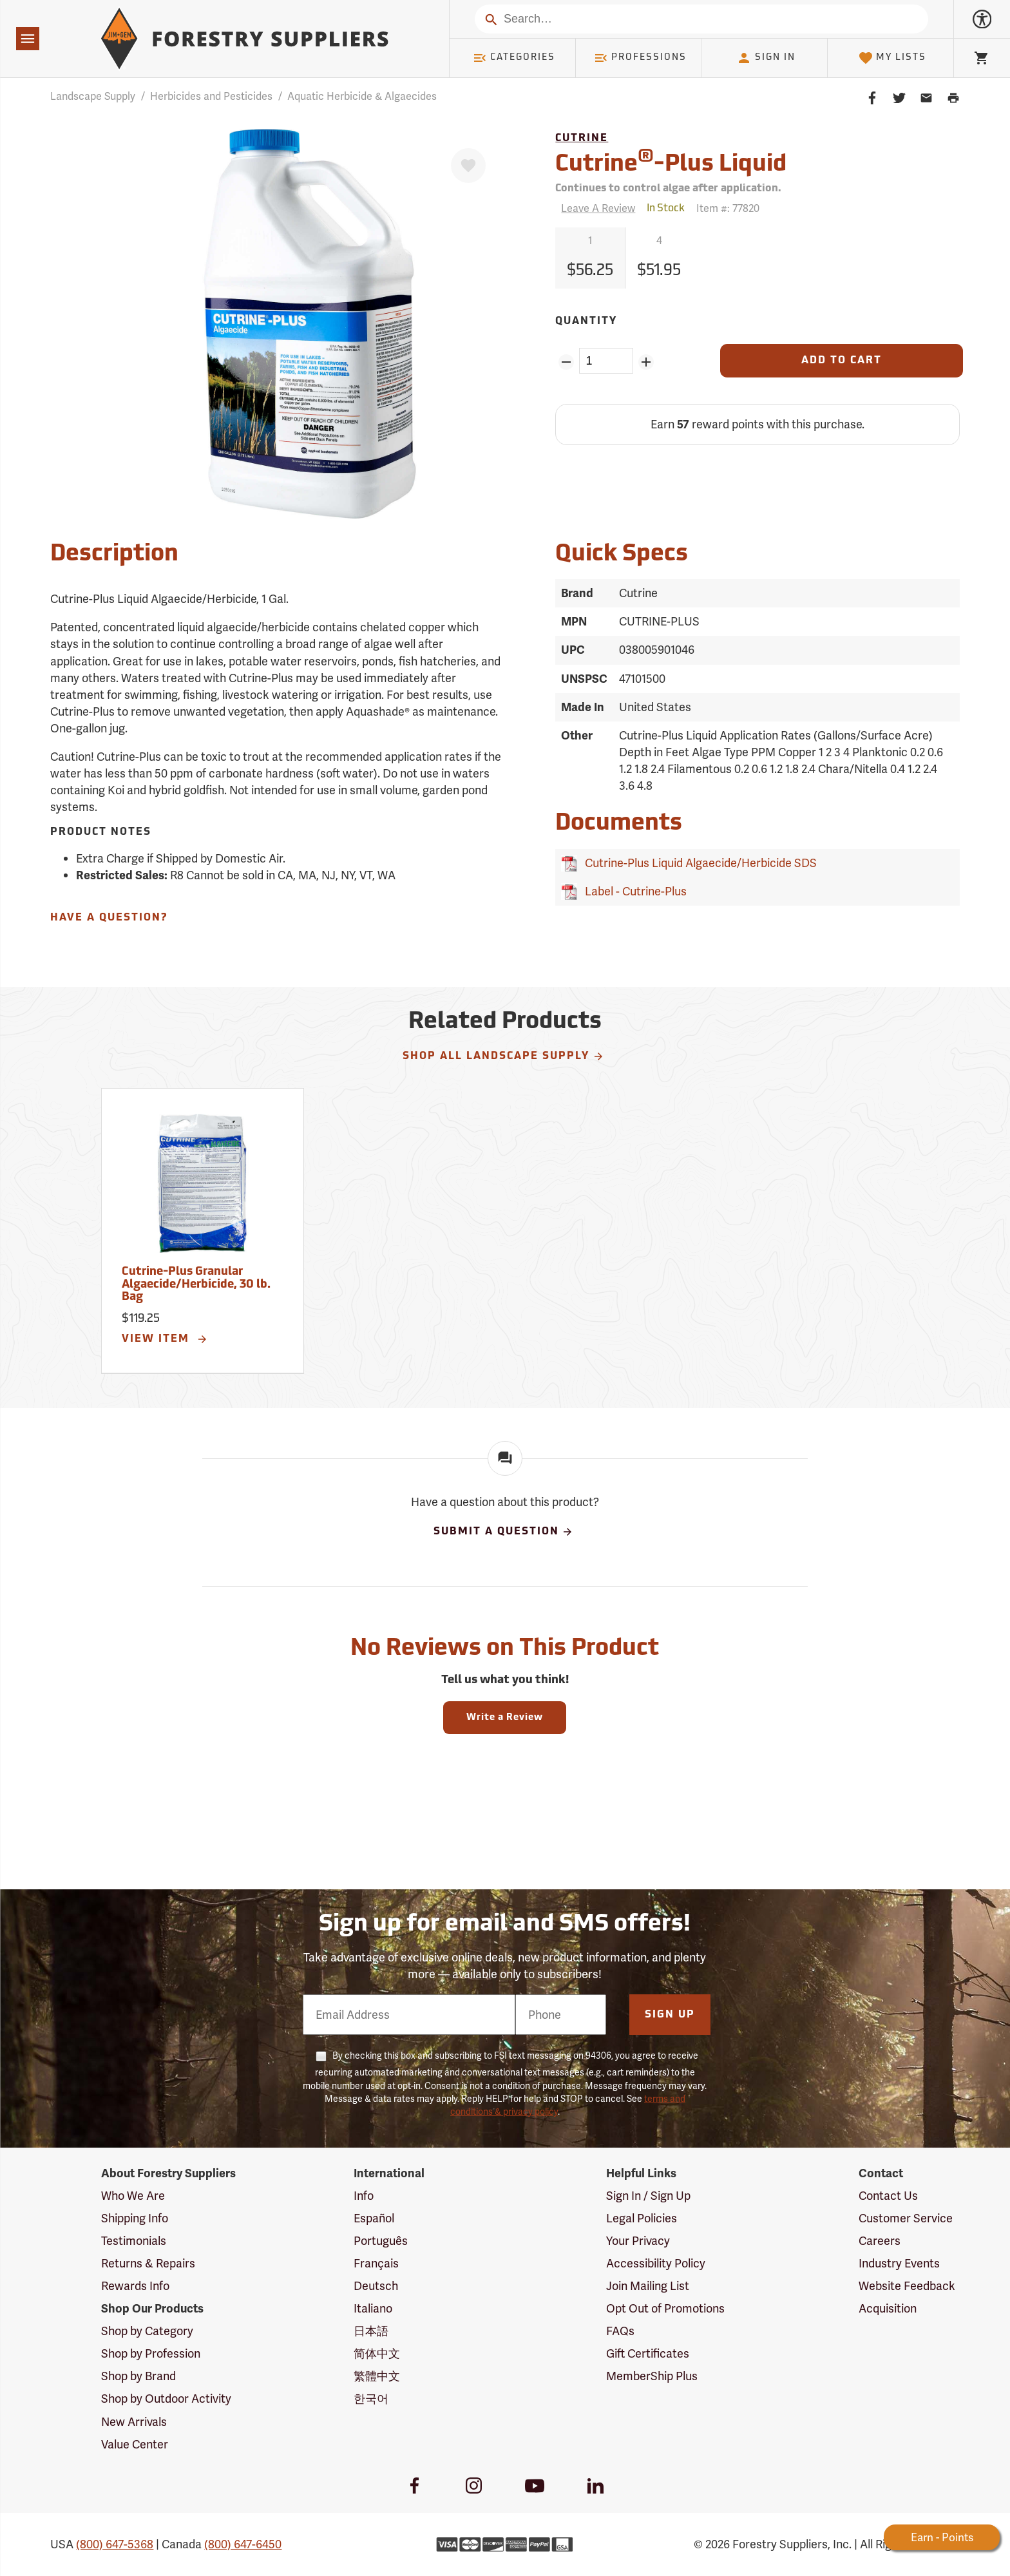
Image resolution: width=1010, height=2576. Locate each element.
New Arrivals (134, 2421)
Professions (640, 58)
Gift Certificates (647, 2353)
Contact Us (888, 2195)
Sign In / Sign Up (648, 2195)
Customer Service (906, 2218)
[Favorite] (468, 165)
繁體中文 (377, 2376)
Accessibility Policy (655, 2263)
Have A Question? (108, 918)
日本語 (371, 2330)
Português (381, 2240)
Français (376, 2263)
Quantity (586, 321)
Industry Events (899, 2263)
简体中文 (377, 2353)
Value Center (134, 2444)
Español (374, 2218)
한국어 (371, 2398)
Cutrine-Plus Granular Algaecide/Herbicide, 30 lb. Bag (196, 1285)
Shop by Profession (150, 2353)
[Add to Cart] (841, 360)
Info (364, 2195)
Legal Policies (641, 2218)
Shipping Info (134, 2218)
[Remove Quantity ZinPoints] (565, 362)
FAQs (620, 2330)
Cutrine (581, 138)
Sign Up (670, 2015)
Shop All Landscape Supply (503, 1056)
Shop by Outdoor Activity (166, 2398)
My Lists (892, 58)
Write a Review (504, 1717)
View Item (165, 1339)
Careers (879, 2240)
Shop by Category (147, 2330)
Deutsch (376, 2285)
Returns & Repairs (148, 2263)
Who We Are (133, 2195)
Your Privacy (638, 2240)
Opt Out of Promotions (665, 2308)
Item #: (727, 208)
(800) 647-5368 (114, 2544)
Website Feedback (907, 2285)
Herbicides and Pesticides (211, 96)
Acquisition (888, 2308)
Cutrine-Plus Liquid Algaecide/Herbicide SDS (698, 862)
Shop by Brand (138, 2376)
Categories (514, 58)
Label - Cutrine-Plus (633, 891)
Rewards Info (135, 2285)
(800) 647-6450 (242, 2544)
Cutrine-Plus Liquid (670, 163)
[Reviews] (595, 208)
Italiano (373, 2308)
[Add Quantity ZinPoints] (646, 362)
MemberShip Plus (652, 2376)
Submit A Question (504, 1532)
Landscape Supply (92, 96)
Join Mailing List (647, 2285)
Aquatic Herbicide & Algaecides (362, 96)
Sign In (766, 58)
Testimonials (133, 2240)
